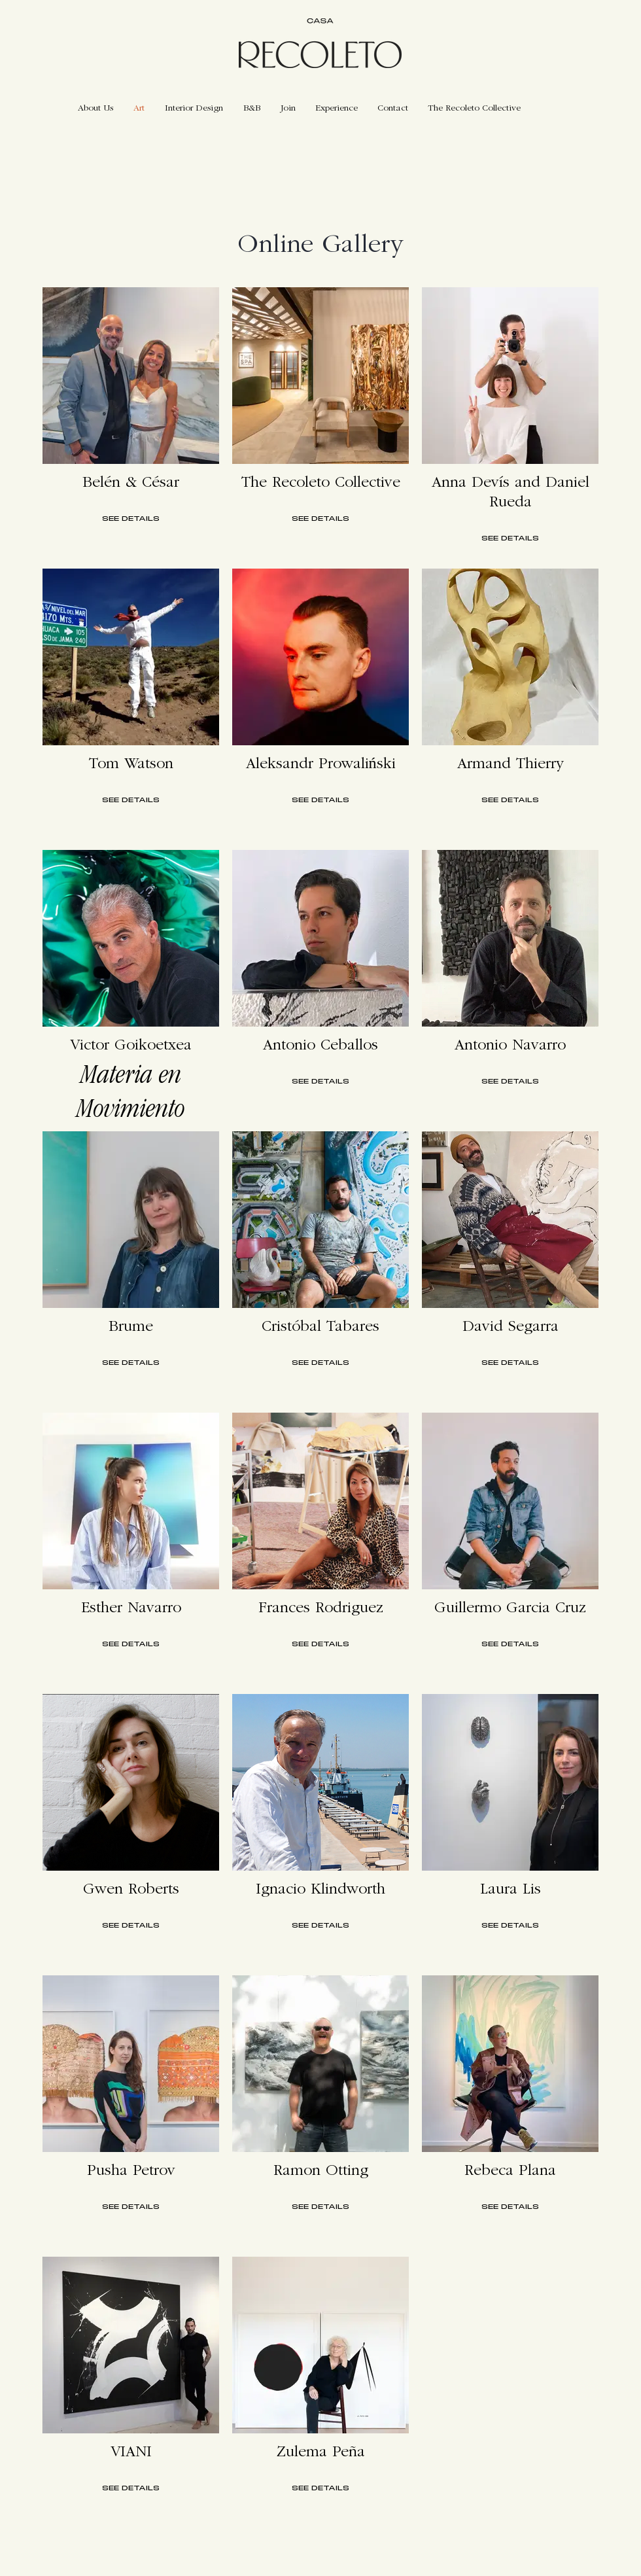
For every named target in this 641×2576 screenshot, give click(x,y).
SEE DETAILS (131, 518)
